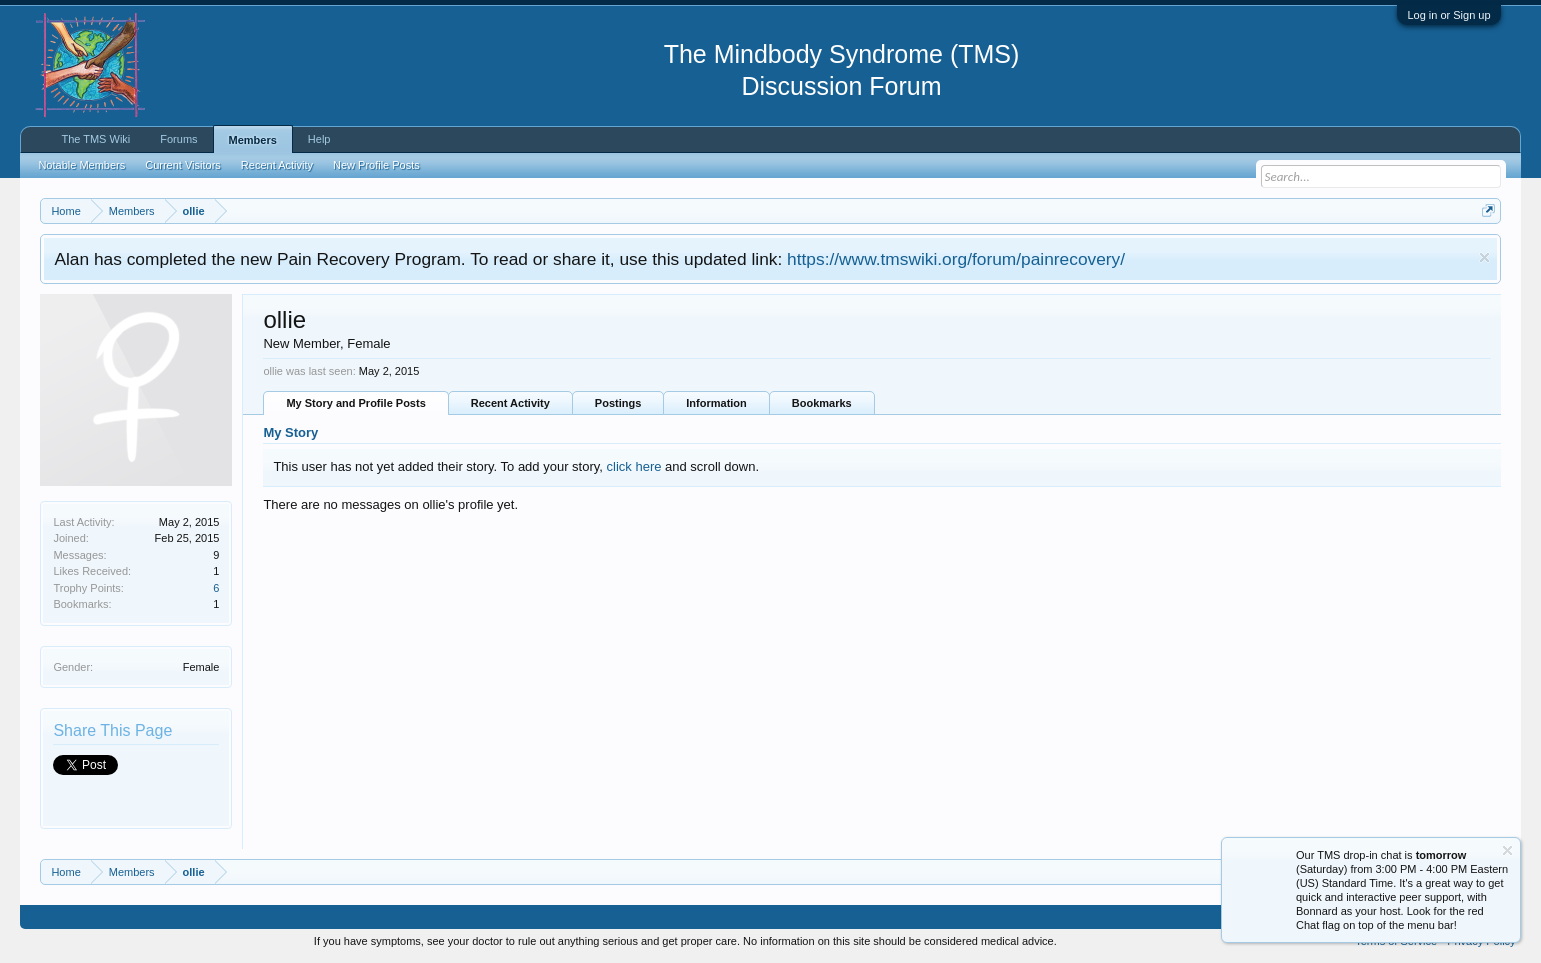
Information (716, 403)
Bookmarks (822, 403)
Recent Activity (510, 403)
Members (253, 140)
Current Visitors (183, 165)
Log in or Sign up (1448, 15)
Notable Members (81, 165)
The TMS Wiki (95, 139)
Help (319, 139)
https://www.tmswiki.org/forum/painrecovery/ (956, 259)
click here (634, 466)
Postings (618, 403)
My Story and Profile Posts (355, 403)
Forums (178, 139)
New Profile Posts (376, 165)
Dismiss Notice (1484, 257)
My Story (290, 432)
